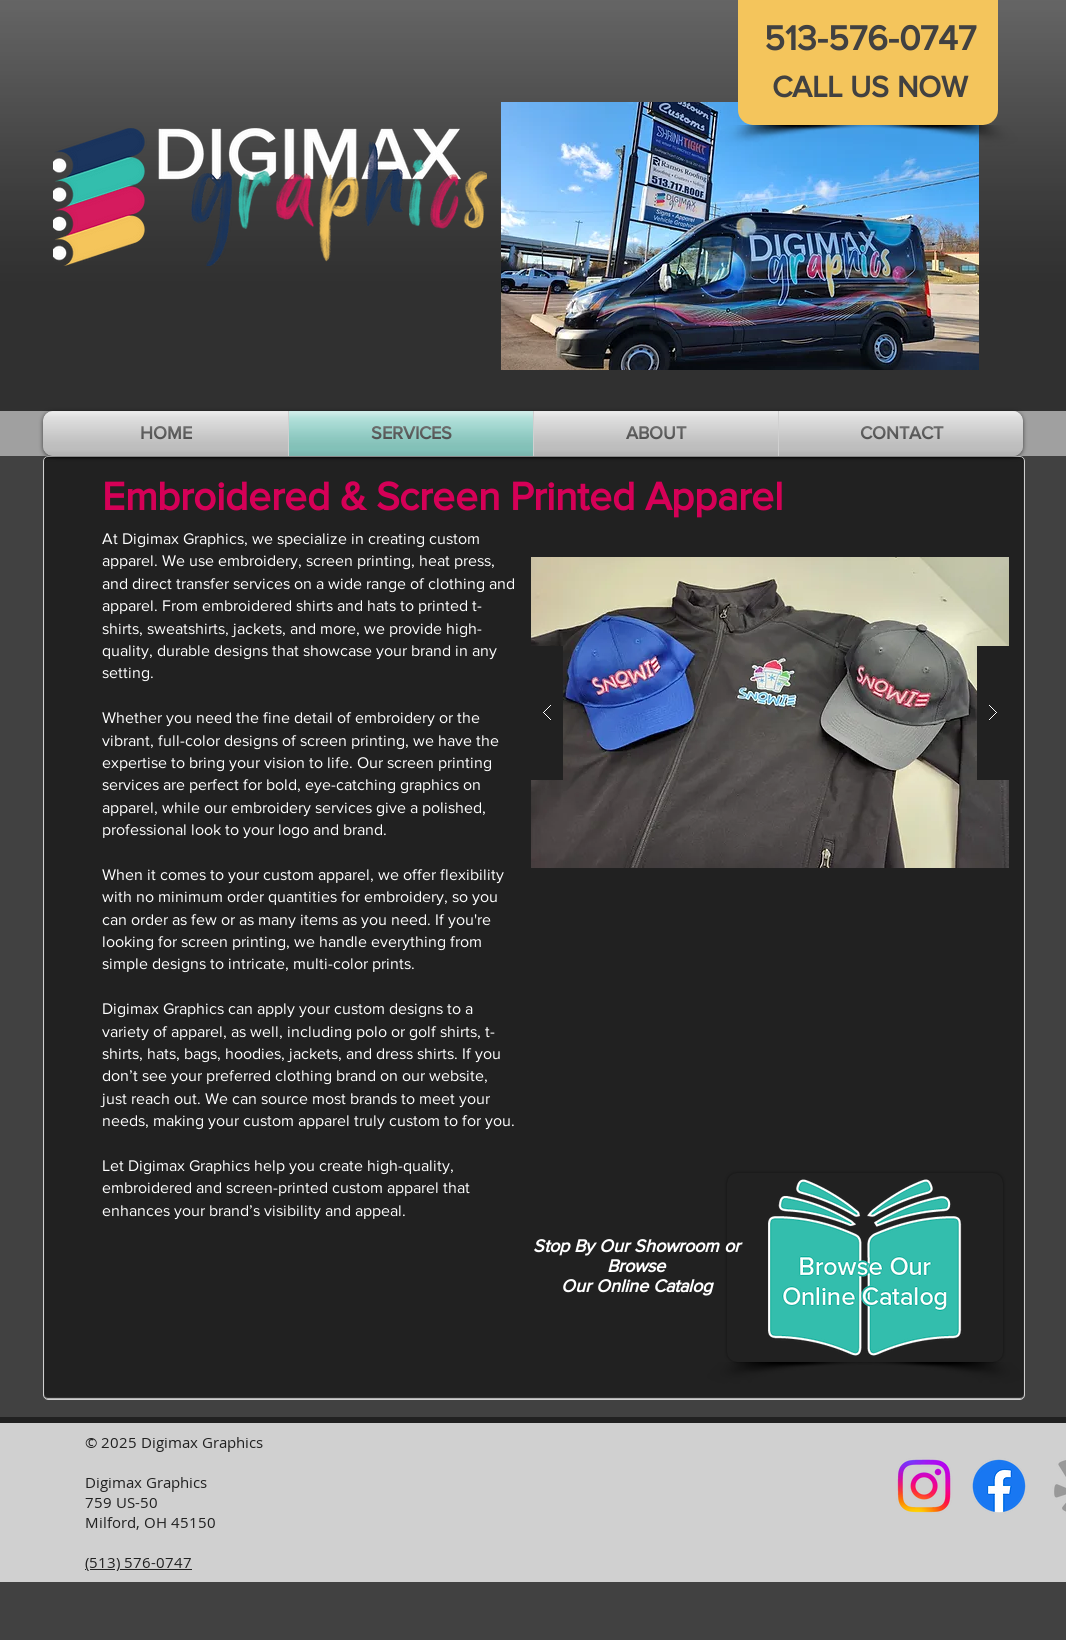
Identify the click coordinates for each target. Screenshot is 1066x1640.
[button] (740, 236)
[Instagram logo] (924, 1486)
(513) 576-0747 (138, 1562)
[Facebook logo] (999, 1486)
